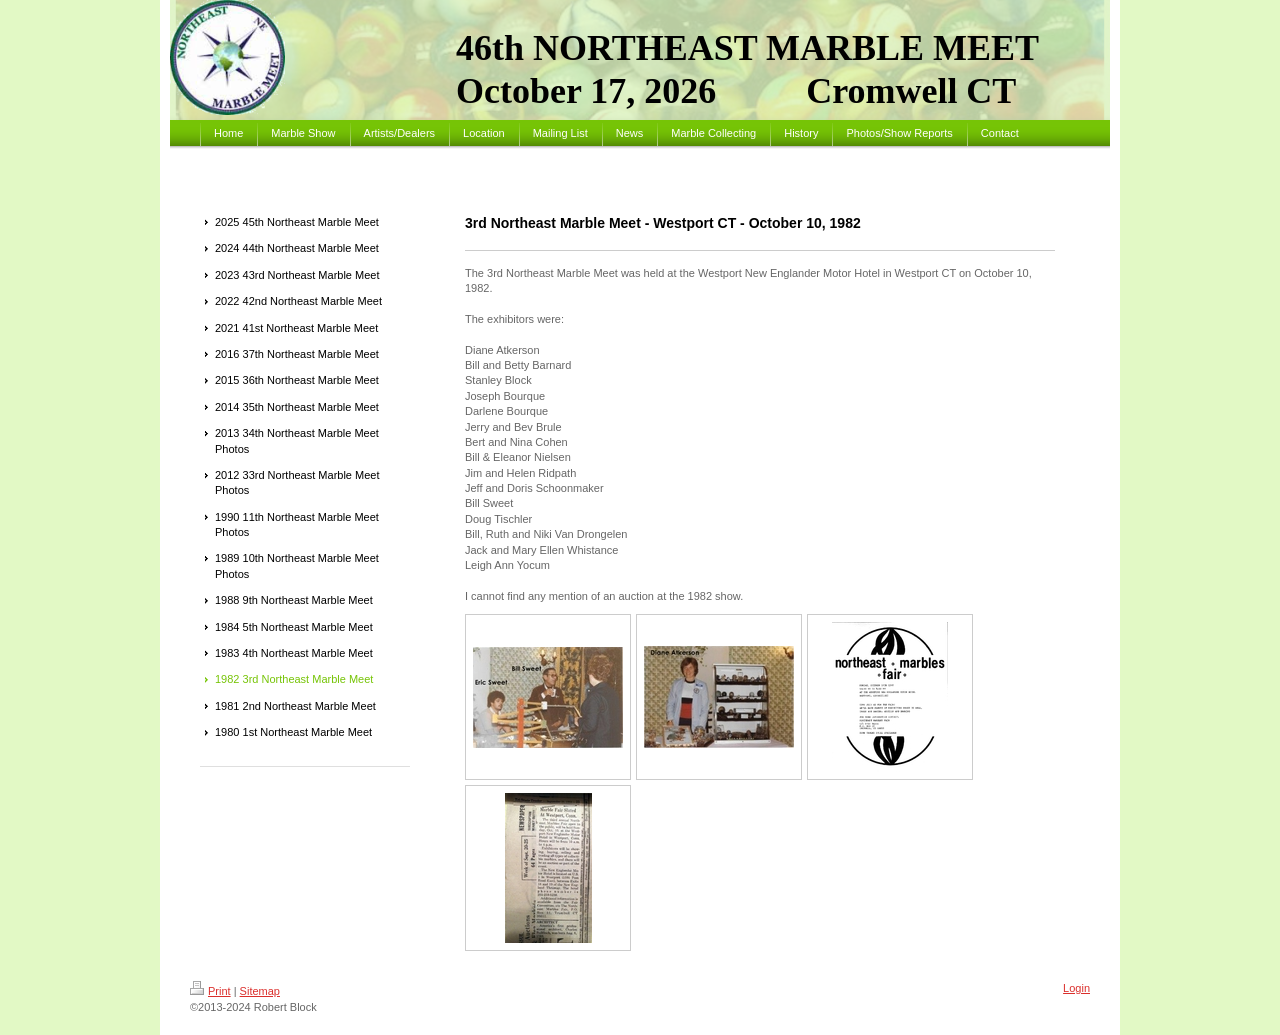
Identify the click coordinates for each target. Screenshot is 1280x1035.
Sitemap (260, 991)
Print (210, 991)
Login (1076, 988)
